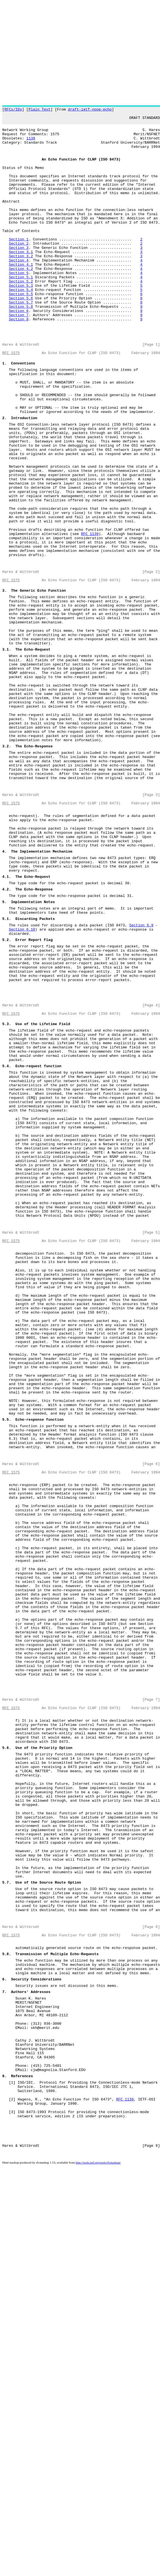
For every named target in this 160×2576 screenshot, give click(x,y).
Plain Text (40, 110)
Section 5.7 (21, 340)
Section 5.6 (21, 335)
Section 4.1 (21, 295)
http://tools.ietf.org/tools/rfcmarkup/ (98, 2570)
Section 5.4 (21, 325)
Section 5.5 (21, 330)
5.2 (5, 1105)
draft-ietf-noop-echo (90, 110)
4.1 (5, 1030)
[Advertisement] (52, 52)
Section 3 (18, 275)
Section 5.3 (21, 320)
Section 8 (18, 361)
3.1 (5, 757)
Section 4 (18, 290)
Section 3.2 (21, 285)
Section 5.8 (21, 345)
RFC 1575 (11, 401)
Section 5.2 (21, 315)
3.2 (5, 873)
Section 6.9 (141, 1088)
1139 (30, 143)
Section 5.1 (21, 310)
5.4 (5, 1257)
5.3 (5, 1206)
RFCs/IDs (13, 110)
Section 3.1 (21, 280)
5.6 (5, 2075)
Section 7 (18, 356)
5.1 (5, 1080)
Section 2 (18, 270)
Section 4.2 (21, 300)
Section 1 (18, 265)
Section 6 (18, 350)
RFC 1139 (90, 618)
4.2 (5, 1045)
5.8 (5, 2322)
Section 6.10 (22, 1093)
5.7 (5, 2237)
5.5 (5, 1681)
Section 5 (18, 305)
